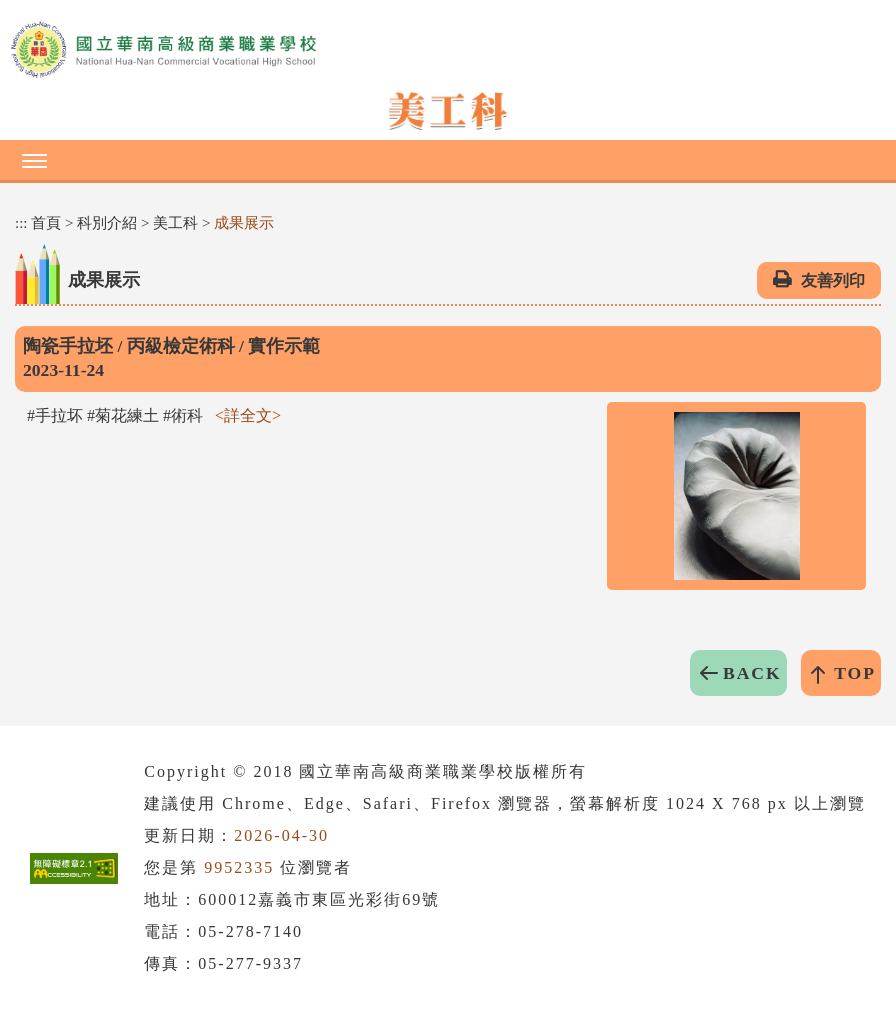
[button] (448, 160)
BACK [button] (752, 673)
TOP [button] (855, 673)
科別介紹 (107, 223)
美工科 (175, 223)
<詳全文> (248, 415)
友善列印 (833, 280)
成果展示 (244, 223)
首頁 (46, 223)
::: (21, 223)
